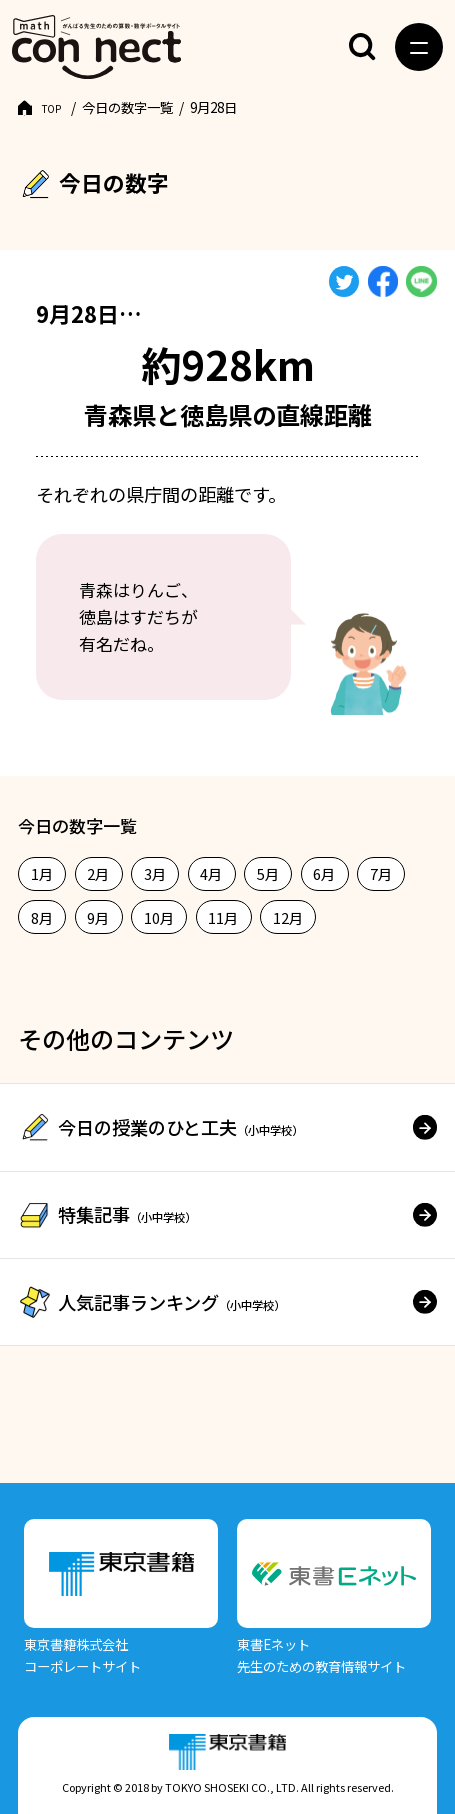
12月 (288, 917)
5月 (268, 873)
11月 (223, 917)
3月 (155, 873)
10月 (159, 917)
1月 (42, 873)
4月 (211, 873)
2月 (98, 873)
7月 (381, 873)
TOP (56, 107)
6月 (324, 873)
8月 (42, 917)
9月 (98, 917)
